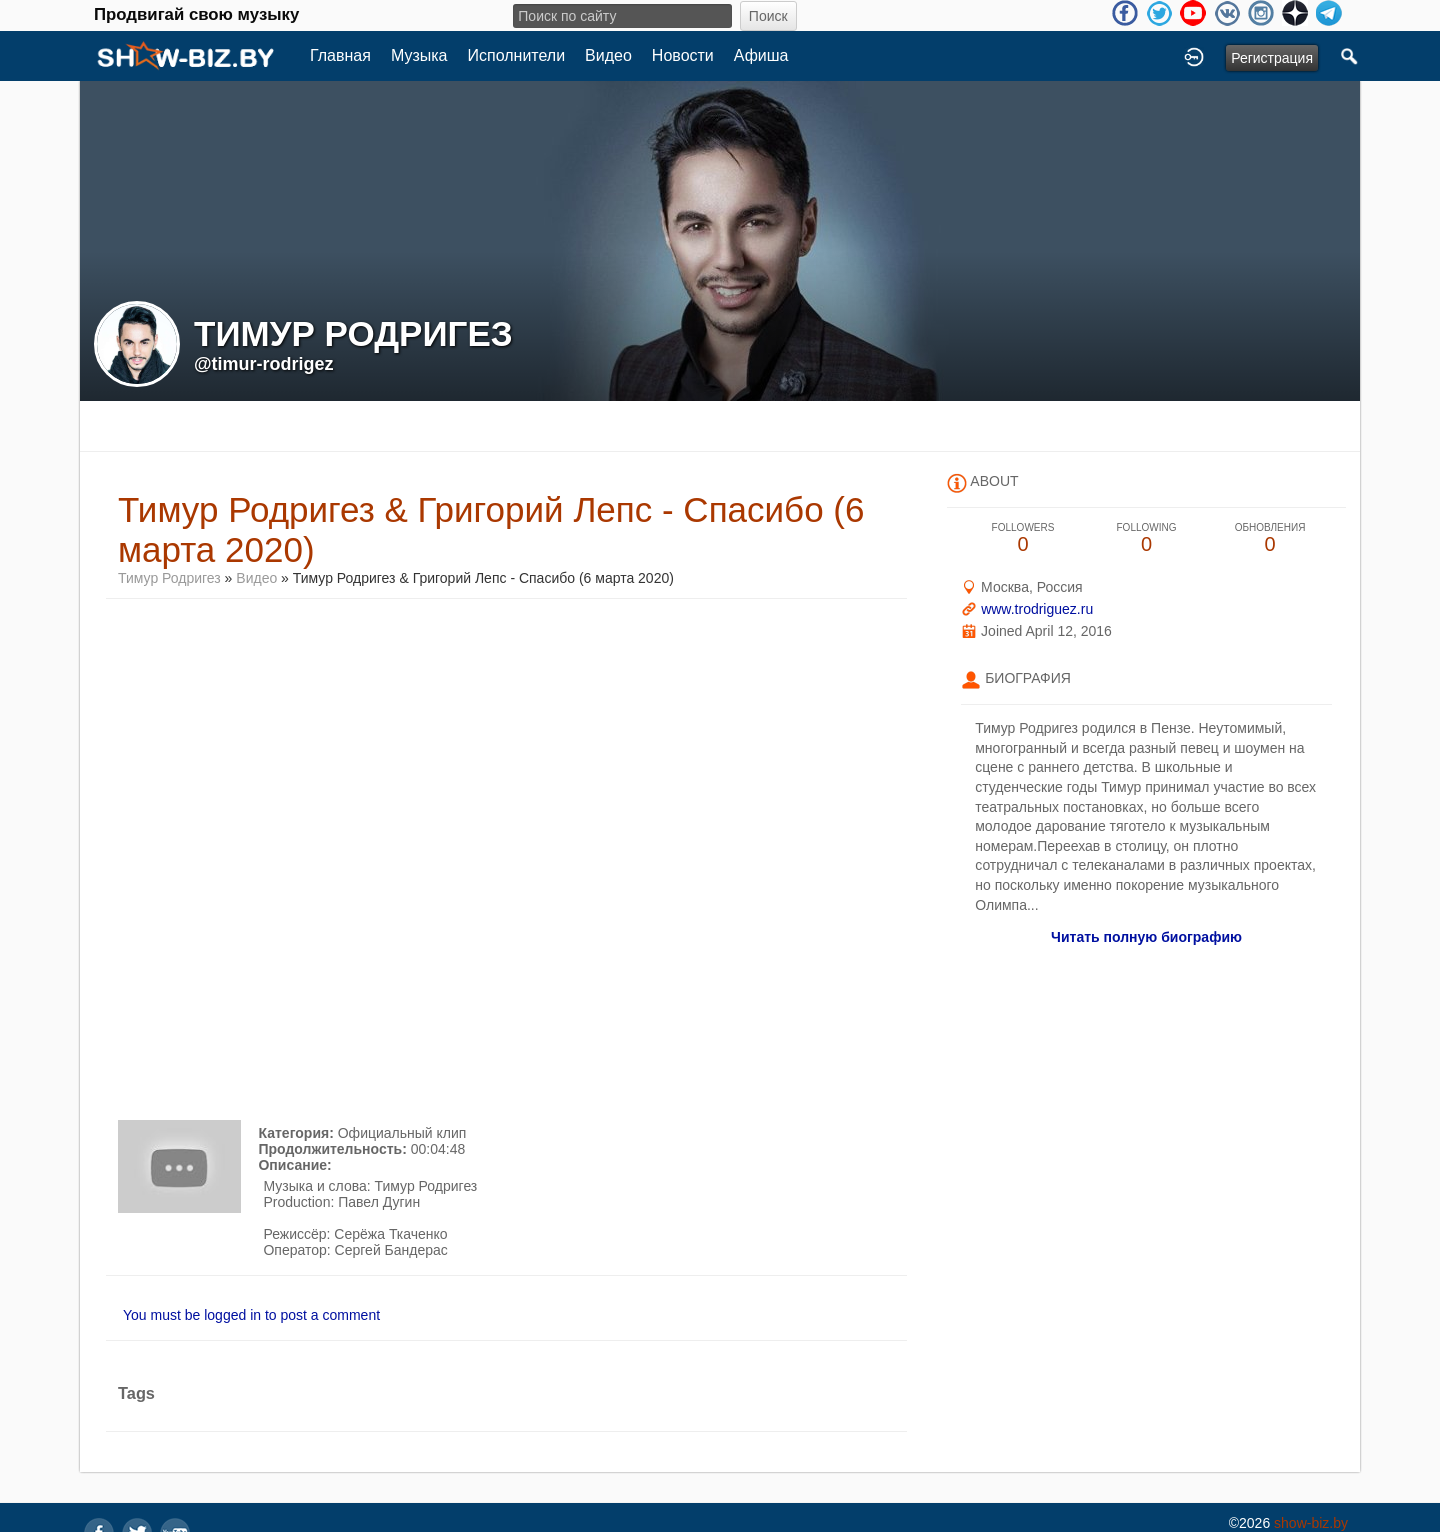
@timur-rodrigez (264, 364)
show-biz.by (1311, 1523)
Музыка (419, 55)
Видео (608, 55)
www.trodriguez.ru (1037, 609)
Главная (340, 55)
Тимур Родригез (169, 578)
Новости (683, 55)
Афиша (761, 55)
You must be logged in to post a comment (251, 1315)
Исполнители (517, 55)
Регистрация (1272, 58)
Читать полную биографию (1146, 937)
